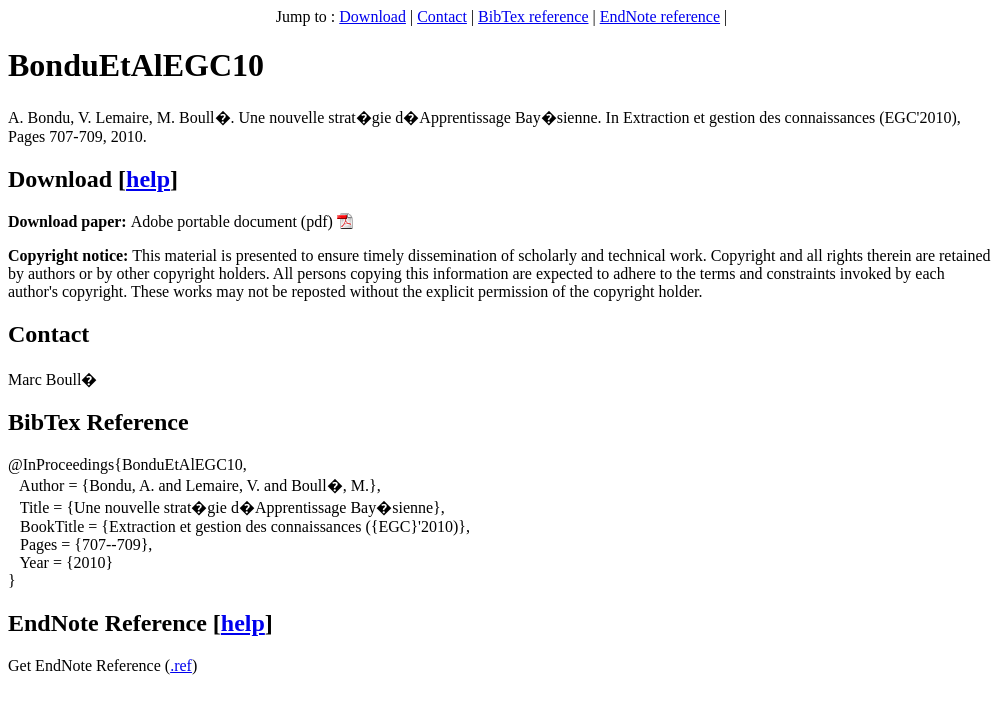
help (148, 179)
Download (372, 16)
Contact (442, 16)
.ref (181, 665)
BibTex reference (533, 16)
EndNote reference (660, 16)
